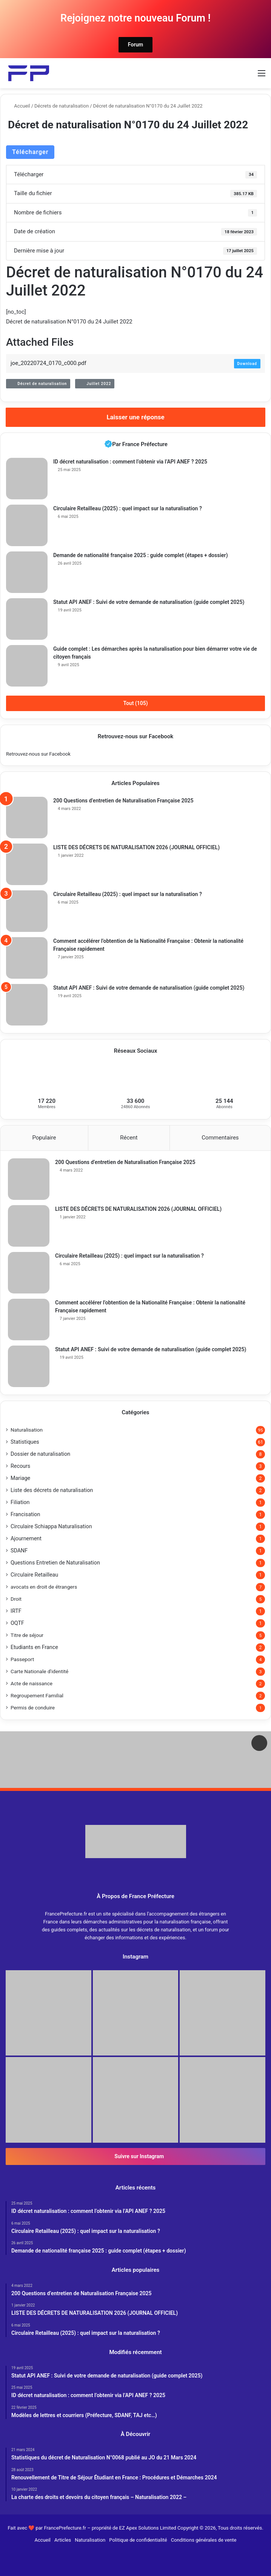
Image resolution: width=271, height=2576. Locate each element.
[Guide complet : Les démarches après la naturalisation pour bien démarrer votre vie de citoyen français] (27, 666)
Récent (128, 1137)
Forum (135, 45)
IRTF (16, 1611)
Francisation (25, 1514)
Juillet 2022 (95, 384)
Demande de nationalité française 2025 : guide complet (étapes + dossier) (140, 555)
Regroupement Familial (37, 1695)
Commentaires (220, 1137)
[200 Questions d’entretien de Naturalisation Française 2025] (27, 817)
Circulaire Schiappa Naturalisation (51, 1526)
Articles (62, 2540)
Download (247, 364)
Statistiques (25, 1442)
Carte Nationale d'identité (39, 1671)
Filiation (20, 1502)
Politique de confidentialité (138, 2540)
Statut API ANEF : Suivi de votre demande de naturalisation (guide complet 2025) (149, 602)
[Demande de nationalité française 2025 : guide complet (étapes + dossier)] (27, 572)
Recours (20, 1466)
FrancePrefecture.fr (65, 2528)
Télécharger (30, 152)
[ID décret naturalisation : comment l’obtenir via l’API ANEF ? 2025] (27, 478)
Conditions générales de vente (204, 2540)
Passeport (22, 1659)
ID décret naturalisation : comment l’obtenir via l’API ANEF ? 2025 (130, 462)
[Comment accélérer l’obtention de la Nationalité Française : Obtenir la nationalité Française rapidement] (27, 958)
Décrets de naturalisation (61, 106)
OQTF (17, 1623)
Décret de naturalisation (38, 384)
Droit (16, 1599)
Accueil (19, 106)
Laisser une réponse (135, 417)
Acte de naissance (31, 1683)
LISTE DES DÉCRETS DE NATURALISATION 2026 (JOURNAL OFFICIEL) (136, 847)
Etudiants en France (34, 1647)
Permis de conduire (33, 1708)
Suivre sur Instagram (135, 2156)
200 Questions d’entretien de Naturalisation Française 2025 (123, 801)
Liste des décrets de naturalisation (52, 1490)
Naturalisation (27, 1430)
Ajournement (26, 1538)
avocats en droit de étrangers (44, 1587)
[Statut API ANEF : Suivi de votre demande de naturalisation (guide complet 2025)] (27, 619)
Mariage (20, 1478)
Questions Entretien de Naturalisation (55, 1563)
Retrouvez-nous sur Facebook (38, 754)
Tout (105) (135, 703)
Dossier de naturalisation (40, 1454)
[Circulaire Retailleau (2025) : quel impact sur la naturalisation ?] (27, 525)
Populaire (44, 1137)
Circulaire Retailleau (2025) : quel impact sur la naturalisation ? (127, 508)
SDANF (19, 1550)
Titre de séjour (27, 1635)
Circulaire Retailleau (34, 1575)
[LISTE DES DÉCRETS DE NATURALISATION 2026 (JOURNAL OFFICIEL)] (27, 864)
